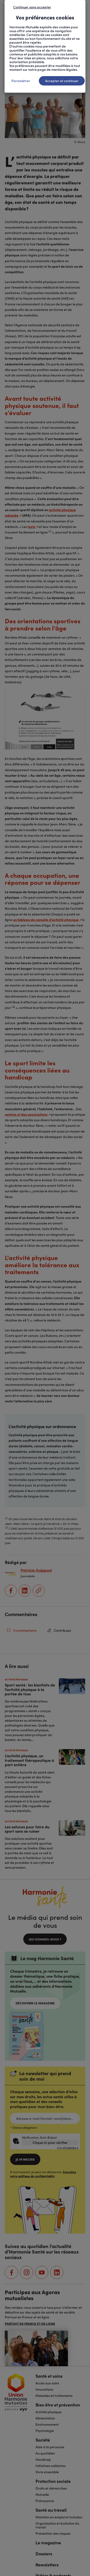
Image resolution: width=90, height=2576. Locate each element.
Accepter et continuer (61, 80)
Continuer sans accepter (32, 7)
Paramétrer (21, 80)
